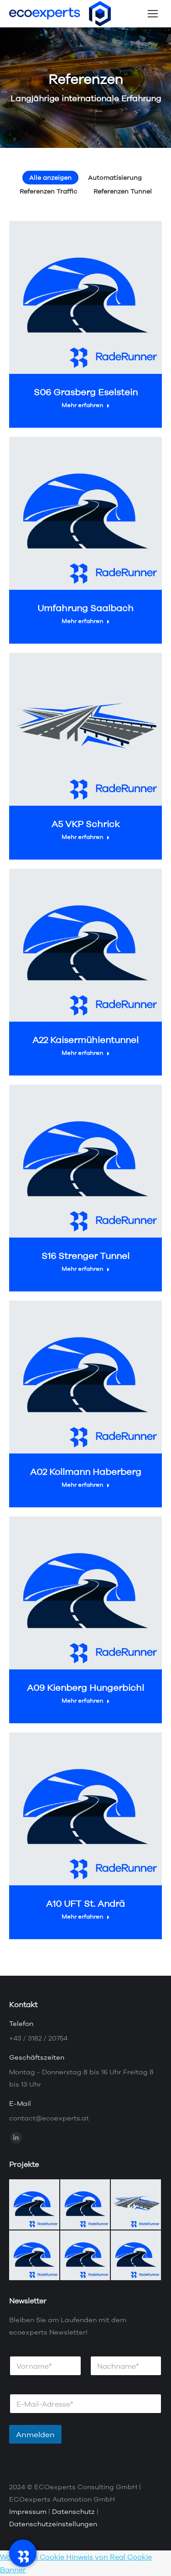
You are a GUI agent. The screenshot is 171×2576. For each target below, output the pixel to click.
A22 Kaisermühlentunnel (85, 1039)
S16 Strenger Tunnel (85, 1255)
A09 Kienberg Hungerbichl (85, 1687)
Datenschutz (73, 2511)
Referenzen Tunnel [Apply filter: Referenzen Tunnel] (122, 191)
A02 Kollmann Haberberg (85, 1471)
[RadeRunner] (22, 2553)
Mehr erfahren (86, 405)
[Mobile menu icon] (153, 14)
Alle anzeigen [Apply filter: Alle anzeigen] (50, 177)
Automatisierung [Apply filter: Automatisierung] (115, 177)
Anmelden (35, 2434)
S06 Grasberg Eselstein (86, 392)
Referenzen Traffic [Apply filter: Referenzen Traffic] (48, 191)
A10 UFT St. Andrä (85, 1903)
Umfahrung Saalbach (85, 608)
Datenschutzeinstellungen (53, 2524)
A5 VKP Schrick (85, 823)
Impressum (28, 2511)
